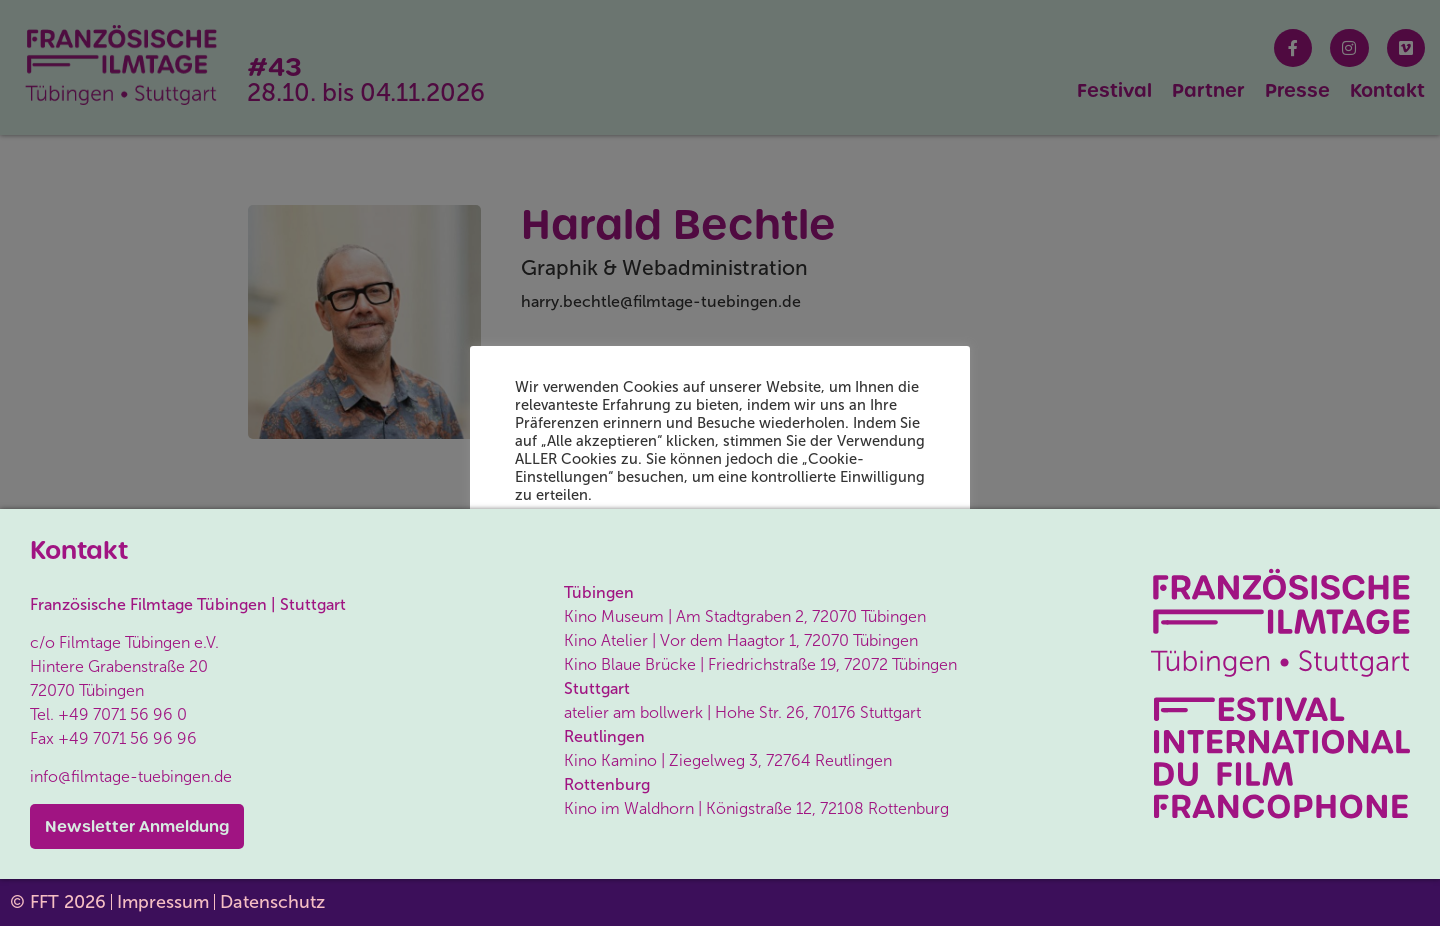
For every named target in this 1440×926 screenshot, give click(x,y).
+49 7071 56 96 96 (127, 738)
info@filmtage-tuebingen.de (131, 776)
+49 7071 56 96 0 (122, 714)
